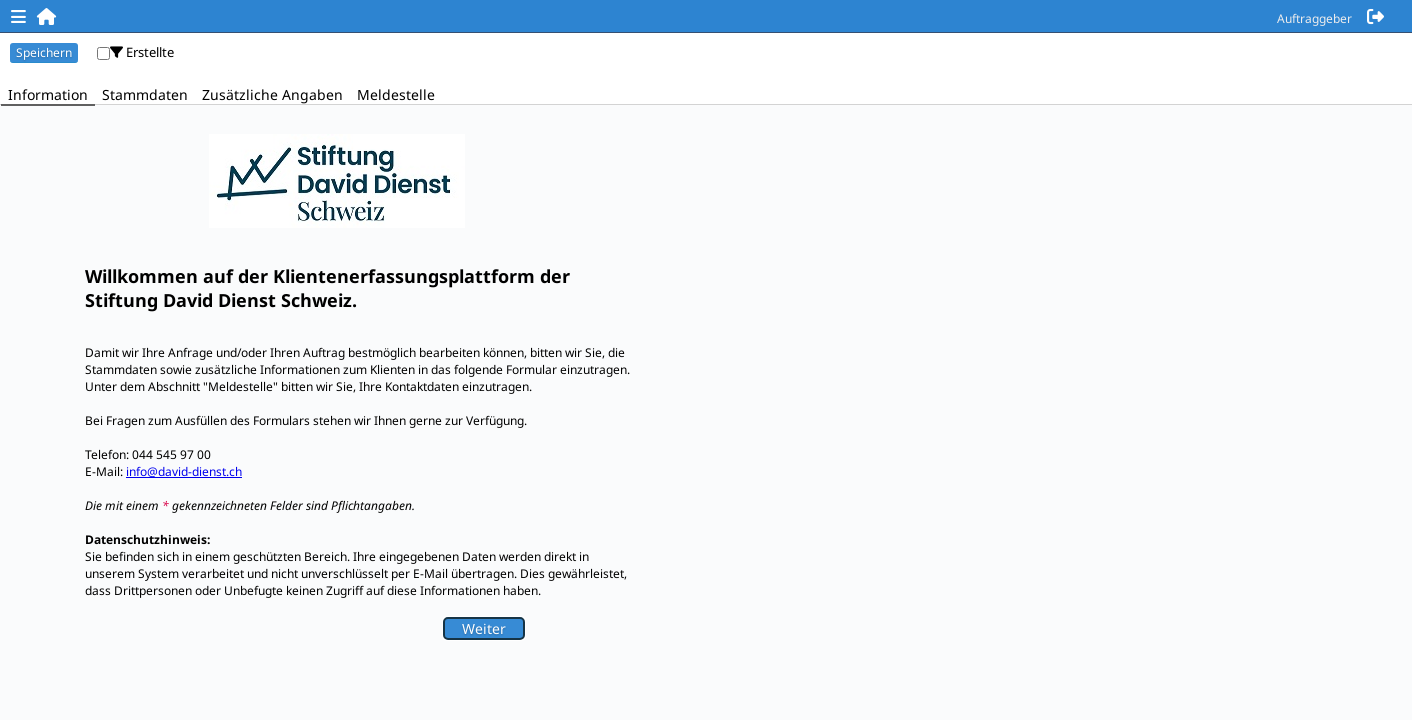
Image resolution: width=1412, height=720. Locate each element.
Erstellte (142, 52)
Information (48, 94)
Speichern (44, 52)
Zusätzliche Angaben (272, 94)
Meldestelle (396, 94)
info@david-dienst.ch (184, 471)
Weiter (484, 628)
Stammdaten (145, 94)
